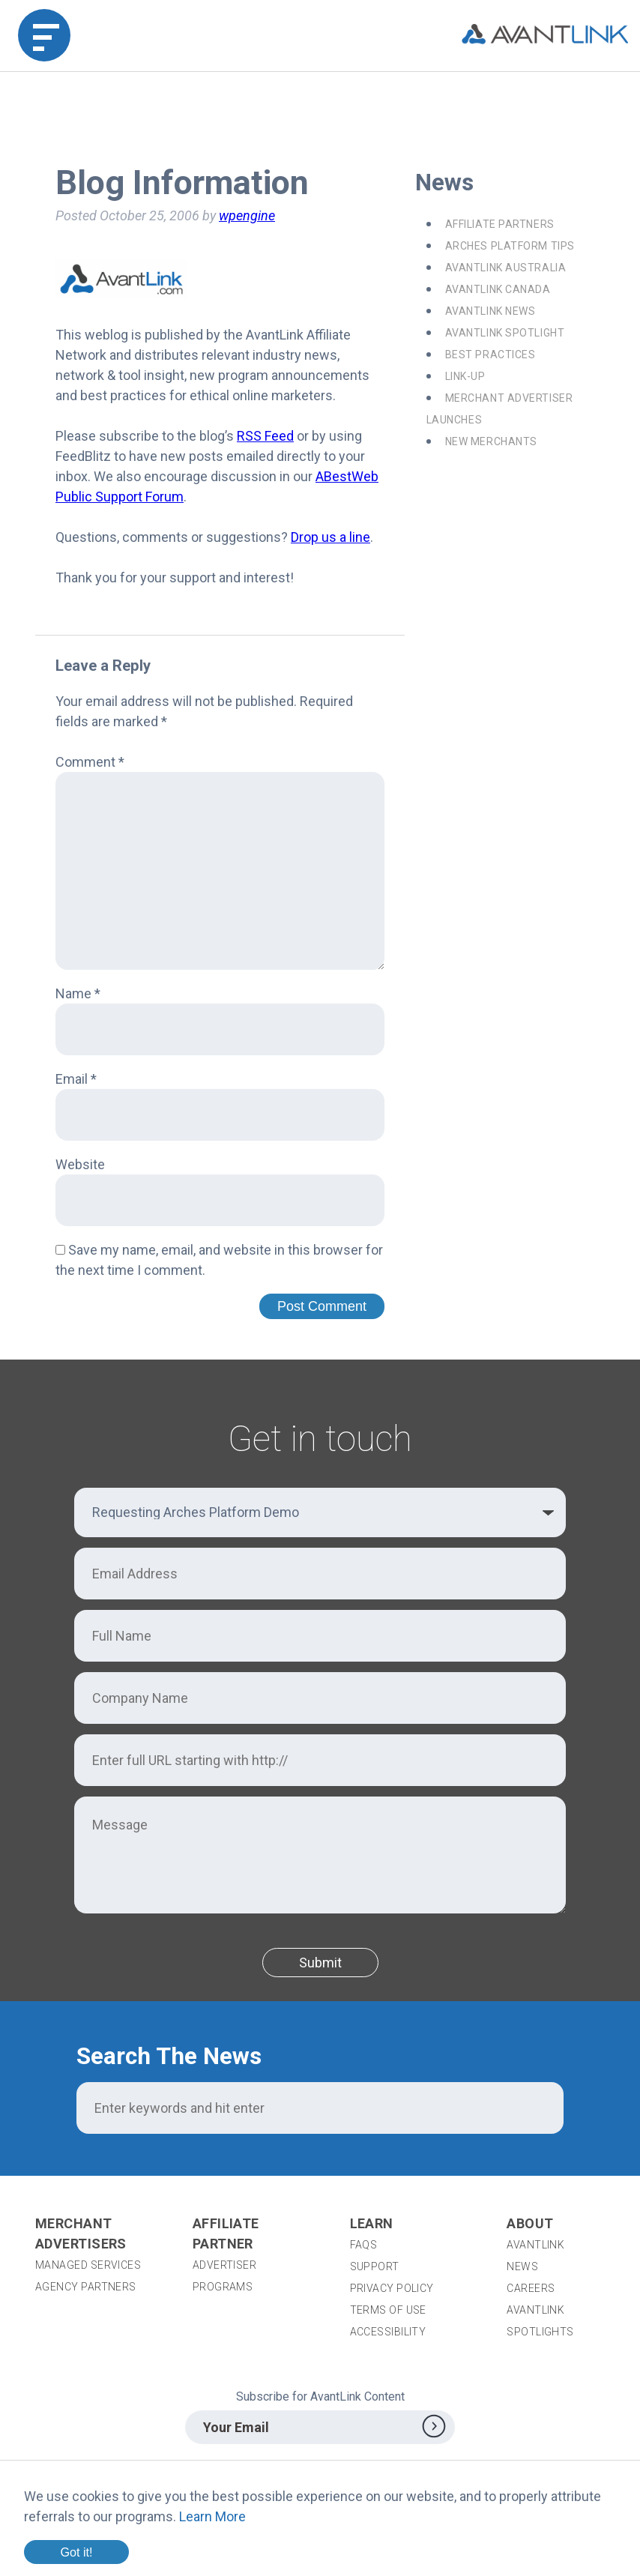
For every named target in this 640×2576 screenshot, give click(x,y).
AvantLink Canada (498, 289)
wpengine (247, 215)
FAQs (364, 2245)
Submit (320, 1962)
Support (374, 2266)
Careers (531, 2288)
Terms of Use (388, 2310)
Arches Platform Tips (510, 246)
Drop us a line (330, 537)
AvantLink (535, 2245)
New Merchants (491, 441)
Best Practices (490, 355)
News (522, 2266)
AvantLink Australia (506, 268)
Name (77, 993)
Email (76, 1079)
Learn (371, 2223)
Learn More (212, 2516)
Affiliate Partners (500, 224)
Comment (89, 762)
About (530, 2223)
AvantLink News (490, 311)
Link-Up (465, 376)
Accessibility (388, 2332)
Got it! (76, 2552)
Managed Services (88, 2265)
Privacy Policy (392, 2288)
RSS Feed (265, 436)
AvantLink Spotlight (505, 333)
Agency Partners (85, 2287)
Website (80, 1164)
